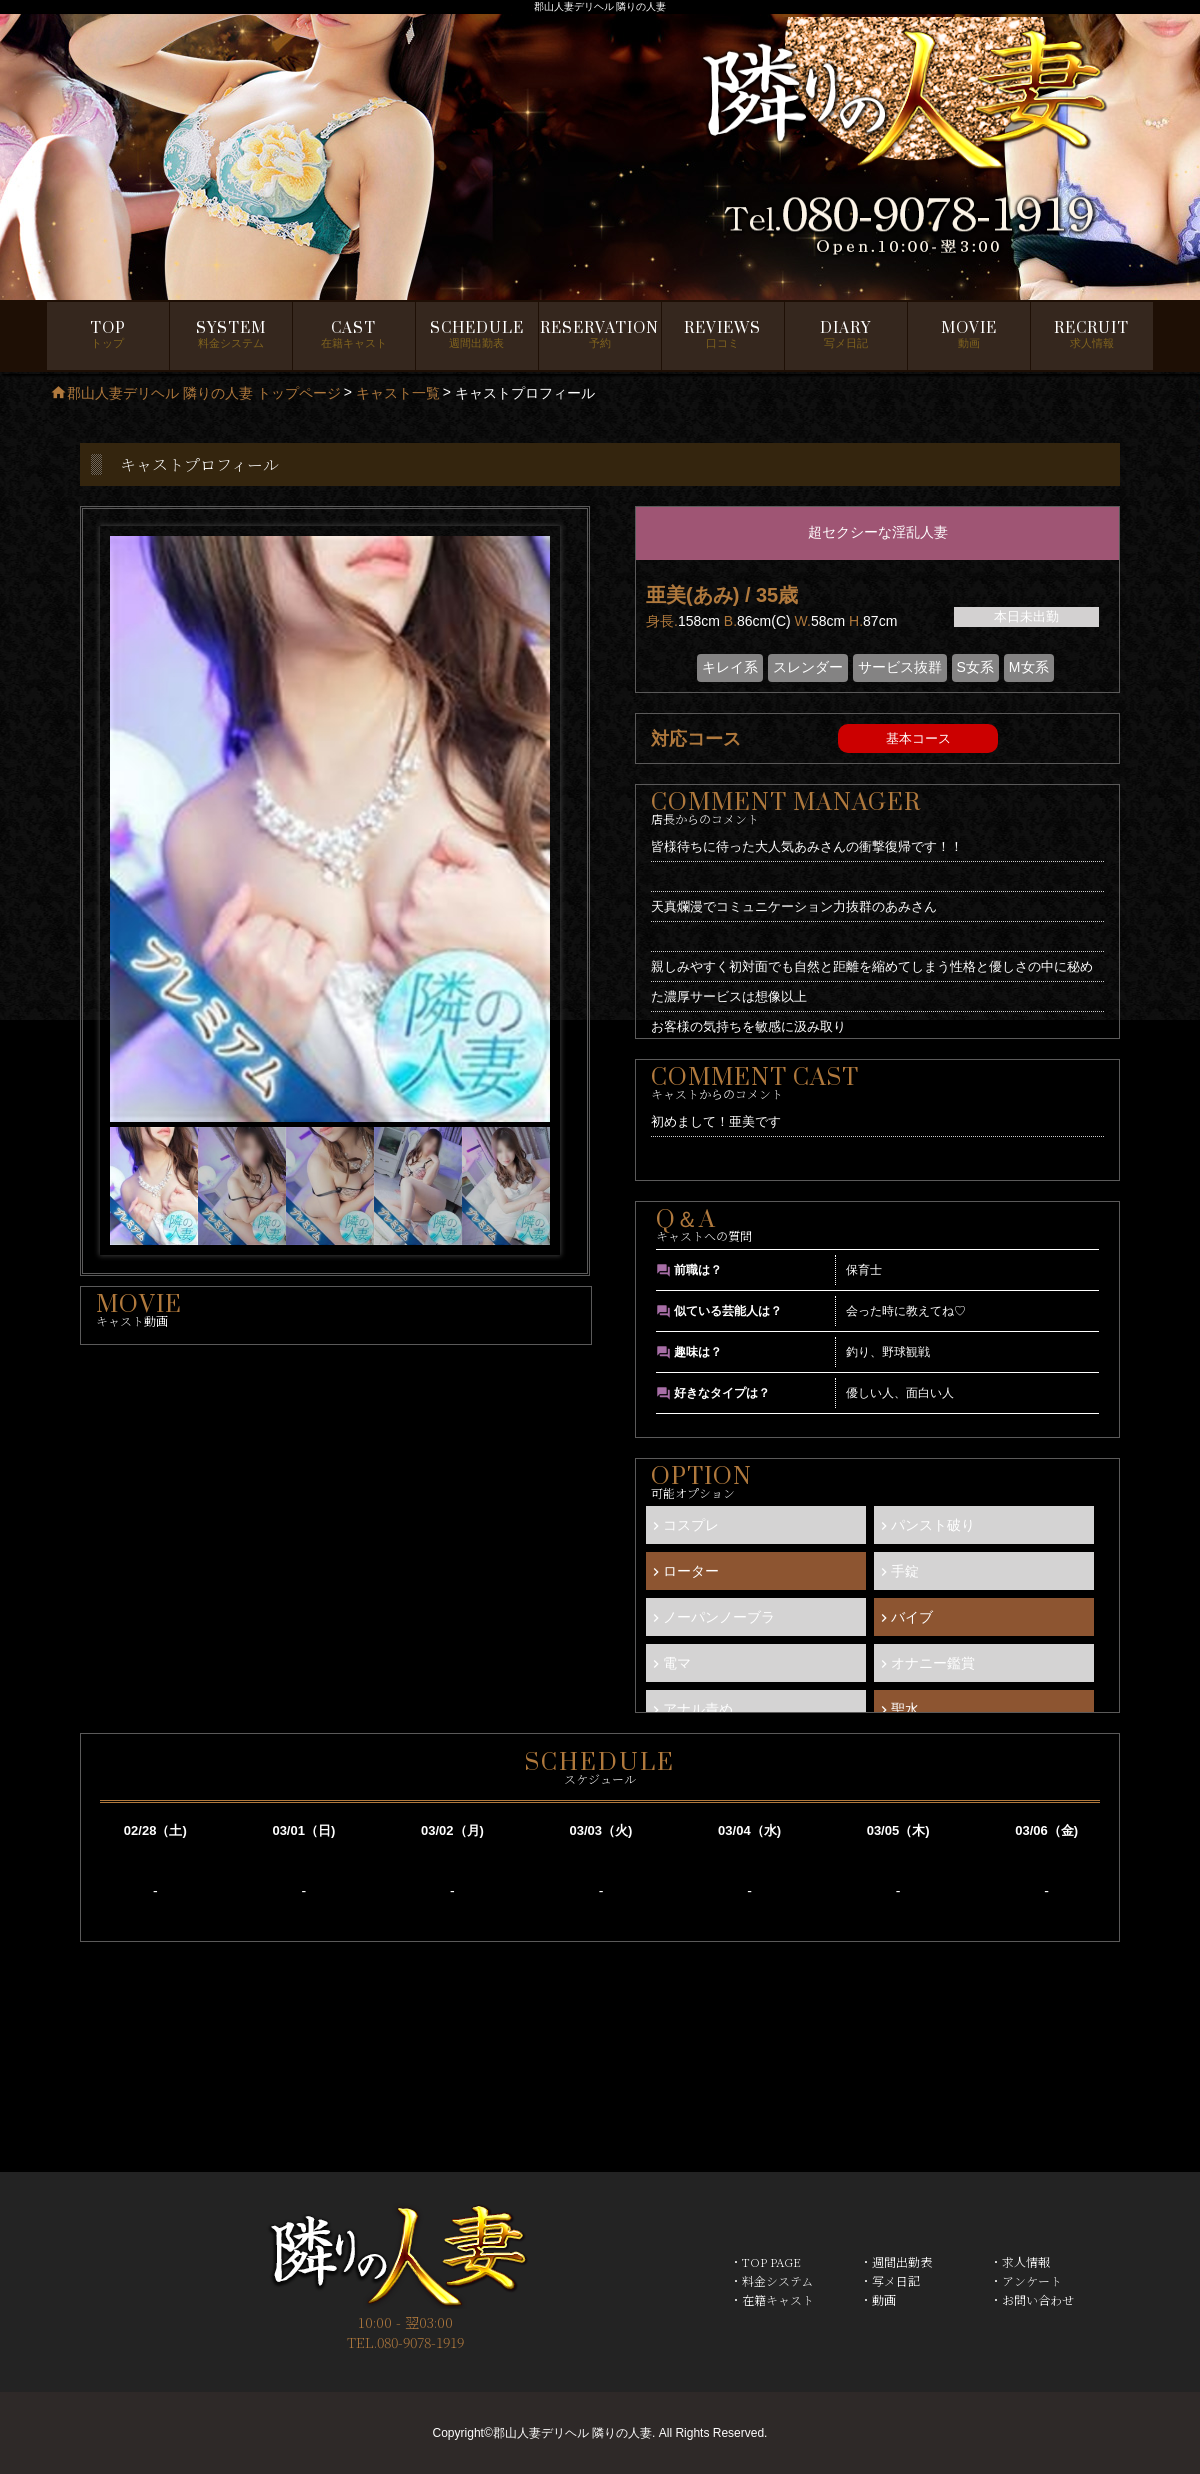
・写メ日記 (890, 2280)
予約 (599, 335)
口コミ (722, 335)
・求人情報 (1020, 2261)
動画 (969, 335)
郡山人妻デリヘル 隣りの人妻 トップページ (195, 393)
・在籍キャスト (772, 2299)
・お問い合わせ (1032, 2299)
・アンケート (1026, 2280)
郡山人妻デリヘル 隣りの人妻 (572, 2433)
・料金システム (771, 2280)
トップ (108, 335)
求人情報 (1091, 335)
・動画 (878, 2299)
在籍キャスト (354, 335)
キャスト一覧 (398, 393)
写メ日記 (845, 335)
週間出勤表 (477, 335)
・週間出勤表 (896, 2261)
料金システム (231, 335)
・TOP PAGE (765, 2261)
